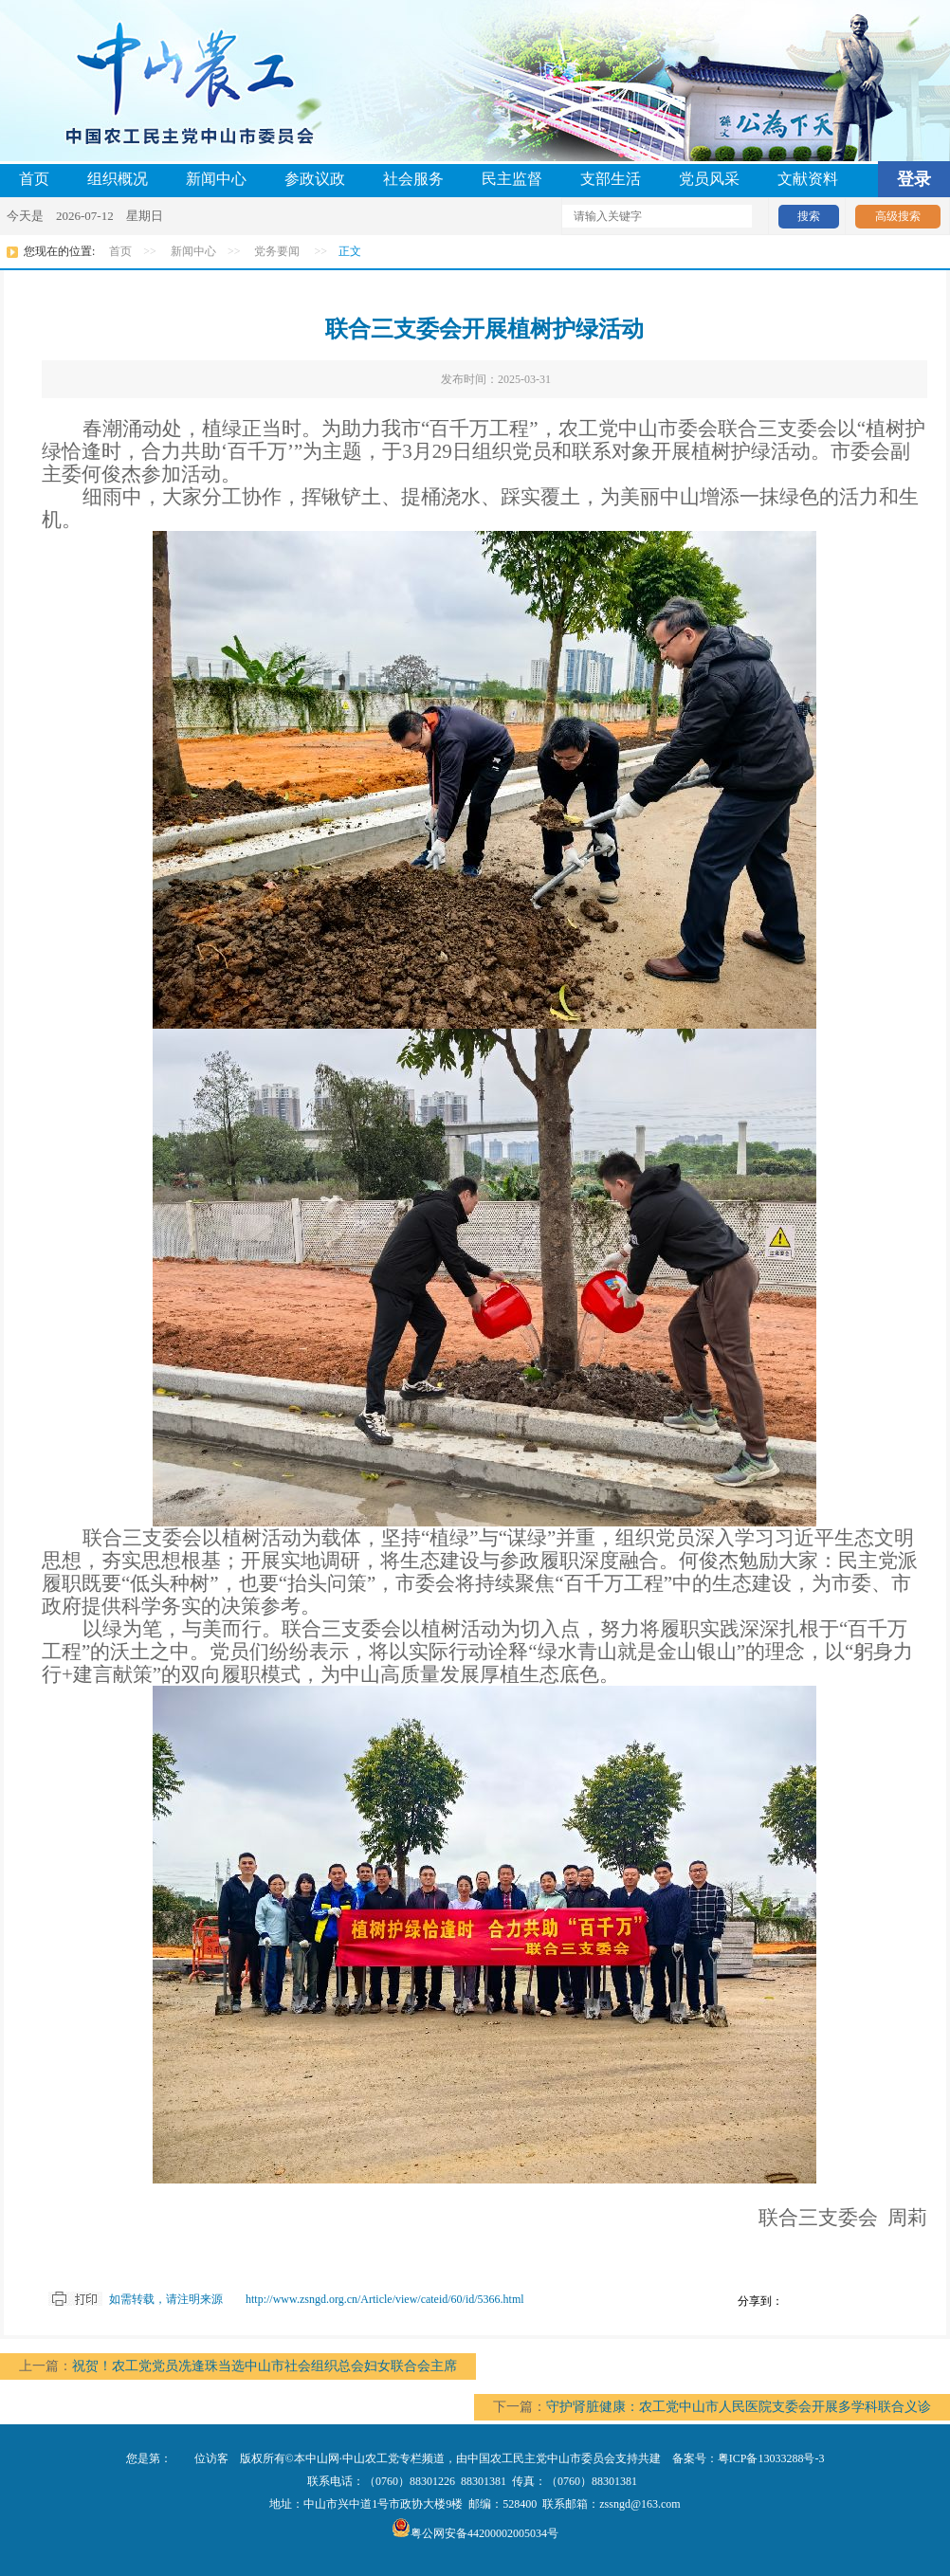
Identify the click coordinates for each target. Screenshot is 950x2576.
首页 (34, 179)
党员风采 (709, 179)
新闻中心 (216, 179)
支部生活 (610, 179)
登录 (914, 179)
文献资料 (807, 179)
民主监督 (512, 179)
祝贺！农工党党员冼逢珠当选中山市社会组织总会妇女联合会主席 (264, 2366)
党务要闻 (277, 251)
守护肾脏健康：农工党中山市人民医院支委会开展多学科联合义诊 (738, 2407)
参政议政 (314, 179)
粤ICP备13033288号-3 (771, 2458)
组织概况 (117, 179)
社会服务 (413, 179)
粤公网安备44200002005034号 (475, 2533)
